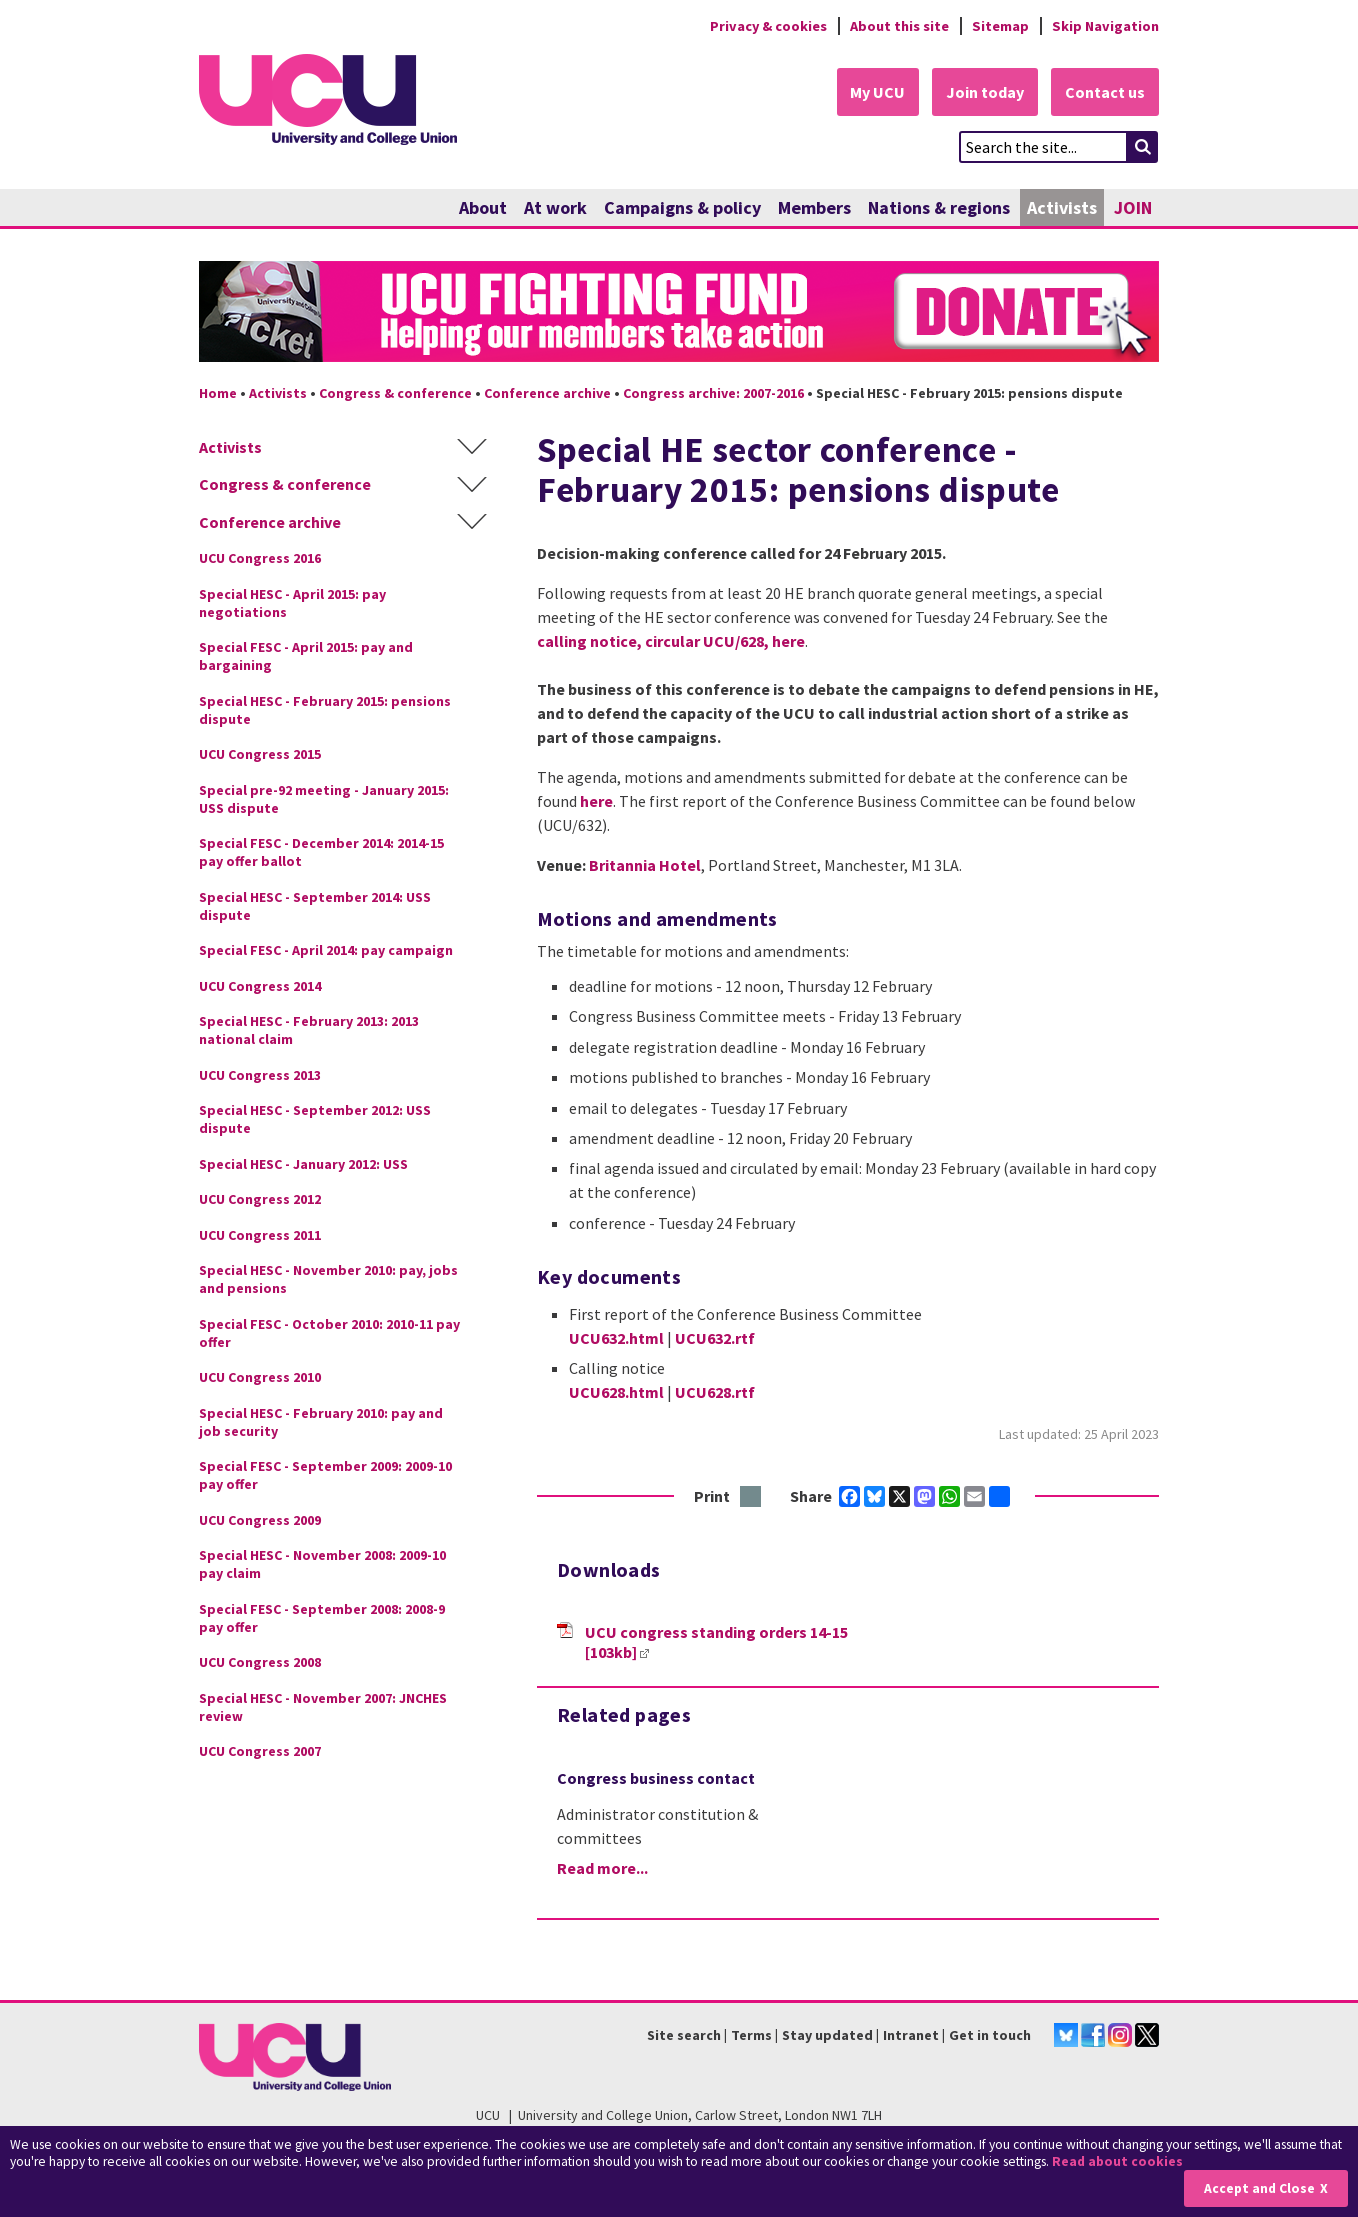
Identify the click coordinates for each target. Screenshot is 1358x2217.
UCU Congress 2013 (260, 1075)
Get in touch (990, 2035)
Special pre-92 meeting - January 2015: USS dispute (324, 799)
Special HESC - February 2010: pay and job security (321, 1422)
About (483, 207)
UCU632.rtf (715, 1338)
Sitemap (1000, 26)
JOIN (1133, 207)
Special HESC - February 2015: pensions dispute (325, 710)
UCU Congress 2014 (260, 986)
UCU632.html (616, 1338)
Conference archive (547, 393)
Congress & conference (395, 393)
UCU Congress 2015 (260, 755)
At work (555, 207)
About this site (899, 26)
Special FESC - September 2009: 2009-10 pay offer (325, 1476)
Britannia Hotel (645, 865)
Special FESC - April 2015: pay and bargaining (306, 657)
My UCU (877, 92)
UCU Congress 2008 (260, 1663)
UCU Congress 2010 (260, 1378)
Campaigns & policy (682, 207)
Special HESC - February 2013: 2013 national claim (309, 1031)
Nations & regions (939, 207)
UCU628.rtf (715, 1392)
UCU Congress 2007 (260, 1752)
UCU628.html (616, 1392)
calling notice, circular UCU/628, (654, 641)
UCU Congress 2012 (260, 1200)
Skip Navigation (1105, 26)
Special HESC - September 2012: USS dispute (315, 1120)
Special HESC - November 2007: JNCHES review (323, 1707)
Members (814, 207)
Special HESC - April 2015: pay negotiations (292, 603)
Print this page (751, 1497)
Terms (751, 2035)
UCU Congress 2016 (260, 559)
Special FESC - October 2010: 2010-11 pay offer (329, 1333)
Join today (985, 92)
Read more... (602, 1868)
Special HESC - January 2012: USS (303, 1164)
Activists (1062, 207)
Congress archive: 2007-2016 (713, 393)
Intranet (911, 2035)
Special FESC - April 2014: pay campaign (326, 951)
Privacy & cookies (768, 26)
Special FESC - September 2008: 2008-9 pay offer (322, 1618)
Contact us (1105, 92)
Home (218, 393)
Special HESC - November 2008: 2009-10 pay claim (322, 1565)
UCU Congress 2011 (260, 1235)
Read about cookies (1117, 2161)
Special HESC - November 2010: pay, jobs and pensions (328, 1280)
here (788, 641)
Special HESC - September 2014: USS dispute (315, 906)
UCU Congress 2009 (260, 1520)
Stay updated (827, 2035)
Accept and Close (1259, 2188)
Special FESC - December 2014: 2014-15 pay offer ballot (321, 853)
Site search (684, 2035)
